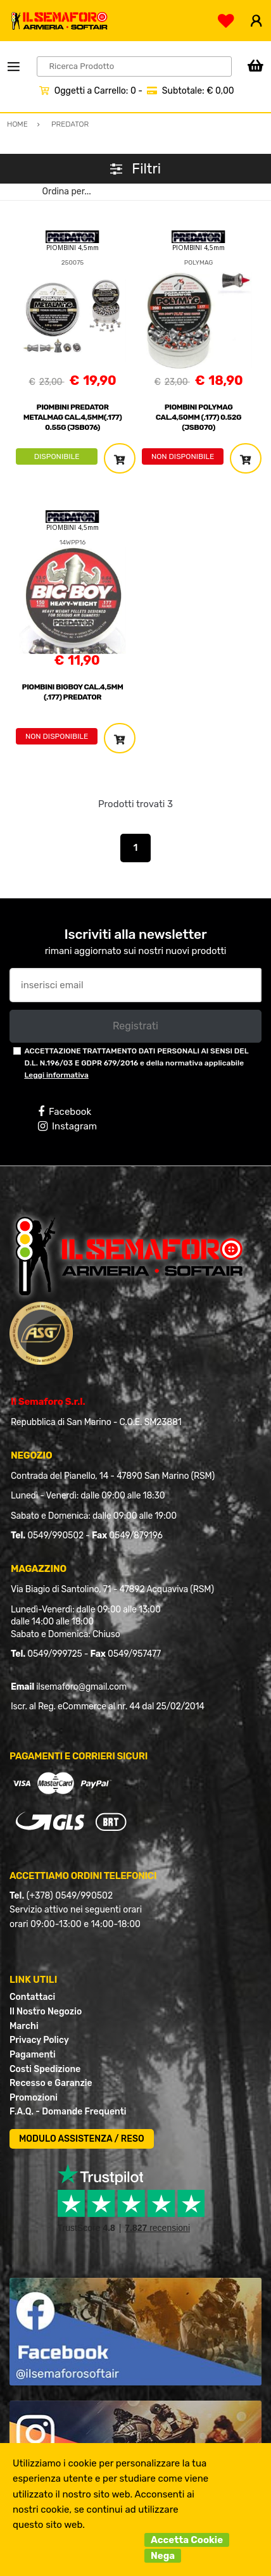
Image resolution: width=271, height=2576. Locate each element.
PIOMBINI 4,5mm (72, 247)
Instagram (67, 1126)
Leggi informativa (56, 1075)
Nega (163, 2555)
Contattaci (32, 1997)
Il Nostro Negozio (45, 2011)
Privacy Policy (39, 2040)
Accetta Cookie (187, 2540)
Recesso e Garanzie (50, 2083)
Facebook (64, 1111)
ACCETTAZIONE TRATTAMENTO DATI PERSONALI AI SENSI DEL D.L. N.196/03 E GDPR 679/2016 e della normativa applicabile (136, 1063)
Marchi (24, 2026)
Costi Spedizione (44, 2069)
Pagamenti (32, 2054)
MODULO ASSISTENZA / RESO (81, 2138)
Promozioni (33, 2097)
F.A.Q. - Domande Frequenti (67, 2111)
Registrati (135, 1026)
